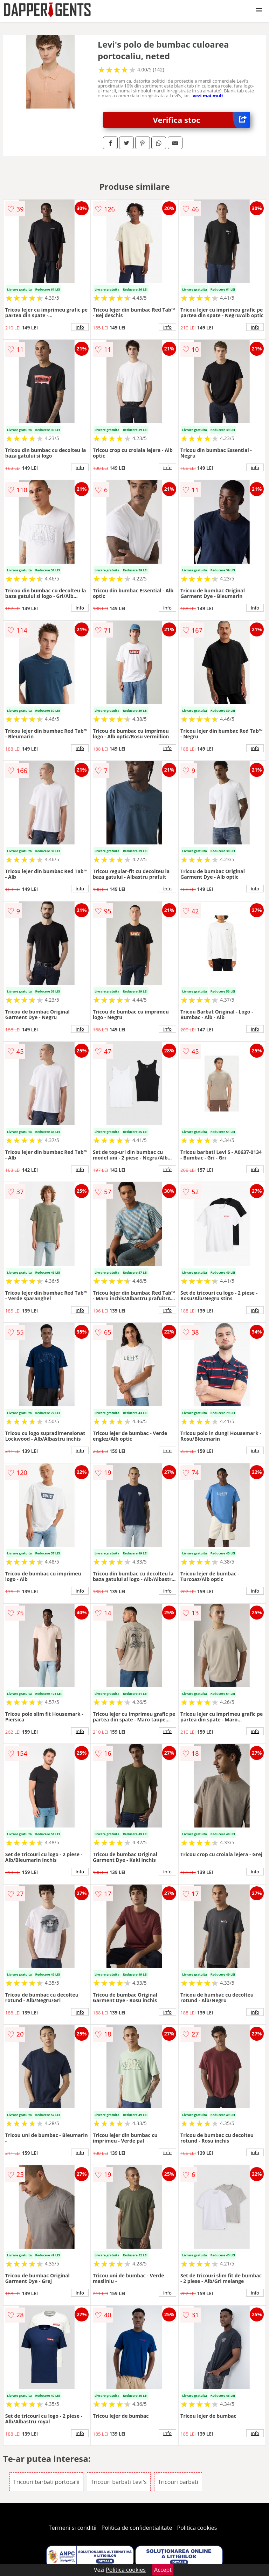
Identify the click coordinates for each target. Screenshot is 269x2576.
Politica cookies (197, 2528)
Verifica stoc (201, 120)
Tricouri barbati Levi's (119, 2482)
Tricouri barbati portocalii (46, 2482)
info (80, 327)
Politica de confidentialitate (137, 2528)
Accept (163, 2570)
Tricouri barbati (178, 2482)
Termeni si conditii (73, 2528)
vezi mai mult (208, 95)
